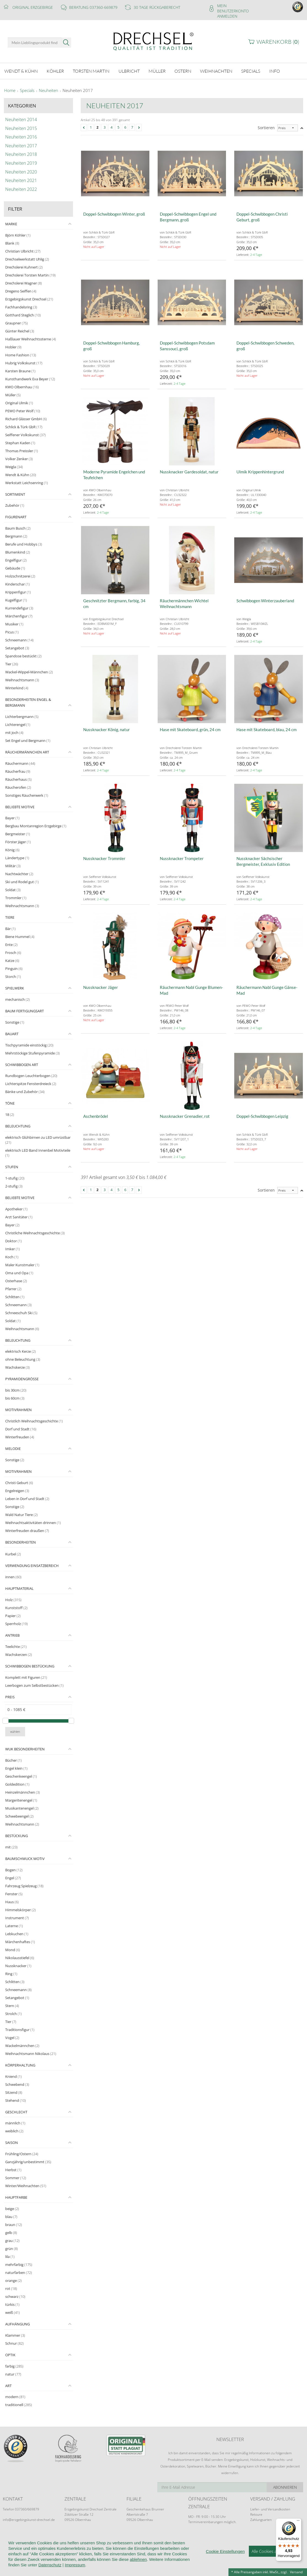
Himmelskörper (20, 1909)
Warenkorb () (278, 41)
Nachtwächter (19, 873)
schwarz (15, 2296)
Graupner (16, 323)
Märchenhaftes (20, 1941)
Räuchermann (20, 763)
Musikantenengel (22, 1808)
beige (12, 2208)
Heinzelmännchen (22, 1792)
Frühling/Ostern (21, 2153)
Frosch (13, 952)
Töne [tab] (10, 1103)
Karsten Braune (20, 370)
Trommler (15, 897)
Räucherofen (18, 787)
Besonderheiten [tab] (20, 1542)
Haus (12, 1901)
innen (13, 1576)
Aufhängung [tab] (17, 2324)
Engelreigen (17, 1490)
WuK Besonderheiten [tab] (25, 1749)
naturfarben (18, 2272)
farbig (14, 2366)
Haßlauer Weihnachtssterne (30, 339)
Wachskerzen (18, 1654)
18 (9, 1114)
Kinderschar (17, 584)
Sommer (15, 2177)
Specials (27, 91)
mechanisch (17, 999)
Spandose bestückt (23, 656)
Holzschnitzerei (20, 576)
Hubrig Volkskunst (23, 362)
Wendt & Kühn (20, 474)
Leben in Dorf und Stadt (27, 1498)
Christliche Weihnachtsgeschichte (35, 1232)
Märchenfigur (19, 616)
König (12, 849)
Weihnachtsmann (22, 679)
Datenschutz (49, 2570)
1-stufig (15, 1178)
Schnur (14, 2343)
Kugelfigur (16, 600)
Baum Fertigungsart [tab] (24, 1010)
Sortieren (266, 127)
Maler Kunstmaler (22, 1264)
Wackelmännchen (22, 2045)
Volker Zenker (19, 458)
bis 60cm (15, 1398)
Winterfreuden (19, 1437)
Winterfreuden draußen (27, 1530)
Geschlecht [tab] (16, 2111)
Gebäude (15, 568)
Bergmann (16, 536)
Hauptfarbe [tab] (16, 2197)
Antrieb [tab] (12, 1635)
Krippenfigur (18, 592)
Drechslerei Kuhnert (24, 267)
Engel (13, 1877)
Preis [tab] (10, 1696)
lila (10, 2256)
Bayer (12, 817)
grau (12, 2240)
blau (11, 2216)
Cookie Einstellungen (225, 2557)
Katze (12, 960)
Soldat (13, 889)
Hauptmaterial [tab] (19, 1588)
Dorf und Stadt (20, 1429)
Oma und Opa (19, 1272)
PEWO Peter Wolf (22, 410)
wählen (15, 1731)
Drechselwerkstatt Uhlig (27, 259)
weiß (12, 2312)
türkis (12, 2304)
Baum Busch (18, 528)
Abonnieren (285, 2487)
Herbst (13, 2169)
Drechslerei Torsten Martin (30, 275)
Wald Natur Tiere (21, 1514)
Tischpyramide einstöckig (29, 1045)
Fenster (14, 1893)
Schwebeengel (19, 1816)
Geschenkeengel (21, 1776)
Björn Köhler (18, 235)
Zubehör (14, 505)
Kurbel (13, 1554)
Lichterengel (17, 724)
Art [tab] (8, 2385)
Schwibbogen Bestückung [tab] (29, 1666)
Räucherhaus (18, 779)
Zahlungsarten (261, 2519)
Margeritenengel (21, 1800)
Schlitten (15, 1296)
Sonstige (14, 1022)
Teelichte (16, 1646)
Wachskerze (17, 1367)
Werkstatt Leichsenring (26, 482)
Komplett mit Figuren (26, 1677)
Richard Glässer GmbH (26, 418)
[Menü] (298, 2521)
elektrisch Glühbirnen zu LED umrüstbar (38, 1140)
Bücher (13, 1760)
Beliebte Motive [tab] (19, 806)
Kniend (13, 2076)
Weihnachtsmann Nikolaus (30, 2053)
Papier (13, 1615)
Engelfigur (16, 560)
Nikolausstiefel (19, 1957)
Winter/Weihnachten (25, 2185)
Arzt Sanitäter (19, 1216)
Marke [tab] (11, 223)
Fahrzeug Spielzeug (24, 1885)
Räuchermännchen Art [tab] (27, 752)
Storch (13, 976)
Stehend (15, 2100)
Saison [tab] (11, 2142)
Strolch (13, 2013)
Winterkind (16, 687)
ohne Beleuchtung (22, 1359)
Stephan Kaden (20, 442)
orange (13, 2280)
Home (9, 91)
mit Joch (14, 732)
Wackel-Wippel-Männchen (29, 671)
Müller (13, 394)
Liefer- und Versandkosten (270, 2509)
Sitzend (13, 2092)
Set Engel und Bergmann (27, 740)
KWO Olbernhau (22, 386)
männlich (15, 2123)
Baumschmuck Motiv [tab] (25, 1858)
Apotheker (16, 1208)
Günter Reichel (19, 331)
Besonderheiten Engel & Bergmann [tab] (28, 702)
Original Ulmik (19, 402)
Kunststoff (16, 1607)
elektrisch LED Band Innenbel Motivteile (37, 1153)
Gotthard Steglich (23, 315)
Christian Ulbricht (23, 251)
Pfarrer (13, 1288)
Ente (11, 944)
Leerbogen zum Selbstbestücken (34, 1685)
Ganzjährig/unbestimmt (28, 2161)
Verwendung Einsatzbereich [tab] (32, 1565)
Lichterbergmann (22, 716)
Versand (296, 2572)
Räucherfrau (17, 771)
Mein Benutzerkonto (233, 8)
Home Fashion (20, 354)
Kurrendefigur (19, 608)
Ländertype (17, 857)
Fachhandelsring (21, 307)
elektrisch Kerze (20, 1351)
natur (13, 2374)
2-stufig (14, 1186)
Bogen (14, 1869)
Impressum (75, 2570)
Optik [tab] (10, 2354)
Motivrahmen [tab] (18, 1409)
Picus (12, 632)
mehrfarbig (18, 2264)
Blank (12, 243)
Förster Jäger (18, 841)
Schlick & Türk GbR (23, 426)
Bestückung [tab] (16, 1835)
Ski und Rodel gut (22, 881)
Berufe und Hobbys (23, 544)
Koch (11, 1256)
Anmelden (227, 16)
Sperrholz (16, 1623)
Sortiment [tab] (15, 494)
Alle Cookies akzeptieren (274, 2557)
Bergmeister (17, 833)
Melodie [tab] (13, 1448)
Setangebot (17, 648)
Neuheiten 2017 (78, 91)
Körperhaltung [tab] (20, 2065)
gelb (11, 2232)
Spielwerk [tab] (14, 988)
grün (11, 2248)
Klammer (15, 2335)
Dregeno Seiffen (20, 291)
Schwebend (17, 2084)
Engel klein (16, 1768)
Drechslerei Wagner (23, 283)
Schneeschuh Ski (21, 1312)
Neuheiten (48, 91)
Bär (10, 928)
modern (15, 2396)
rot (11, 2288)
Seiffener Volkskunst (25, 434)
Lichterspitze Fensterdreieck (30, 1083)
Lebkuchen (16, 1933)
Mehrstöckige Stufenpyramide (32, 1053)
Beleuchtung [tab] (17, 1126)
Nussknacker (18, 1965)
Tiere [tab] (9, 917)
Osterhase (16, 1280)
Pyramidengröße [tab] (22, 1378)
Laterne (14, 1925)
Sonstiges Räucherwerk (26, 795)
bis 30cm (15, 1390)
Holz (13, 1599)
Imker (12, 1248)
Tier (11, 663)
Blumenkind (17, 552)
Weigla (14, 466)
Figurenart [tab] (15, 516)
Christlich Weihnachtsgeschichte (34, 1421)
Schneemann (19, 640)
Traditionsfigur (19, 2029)
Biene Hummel (19, 936)
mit (11, 1847)
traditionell (18, 2404)
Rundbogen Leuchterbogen (31, 1075)
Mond (12, 1949)
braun (13, 2224)
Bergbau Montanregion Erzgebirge (35, 825)
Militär (13, 865)
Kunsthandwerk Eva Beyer (30, 378)
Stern (12, 2005)
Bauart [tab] (11, 1033)
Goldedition (17, 1784)
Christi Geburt (19, 1482)
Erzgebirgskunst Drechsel (29, 299)
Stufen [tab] (11, 1166)
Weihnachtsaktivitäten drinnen (33, 1522)
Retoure (256, 2514)
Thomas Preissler (21, 450)
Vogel (12, 2037)
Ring (11, 1973)
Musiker (14, 624)
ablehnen (138, 2565)
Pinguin (14, 968)
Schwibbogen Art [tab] (21, 1064)
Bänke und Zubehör (25, 1091)
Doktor (13, 1240)
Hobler (13, 347)
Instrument (17, 1917)
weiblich (14, 2130)
